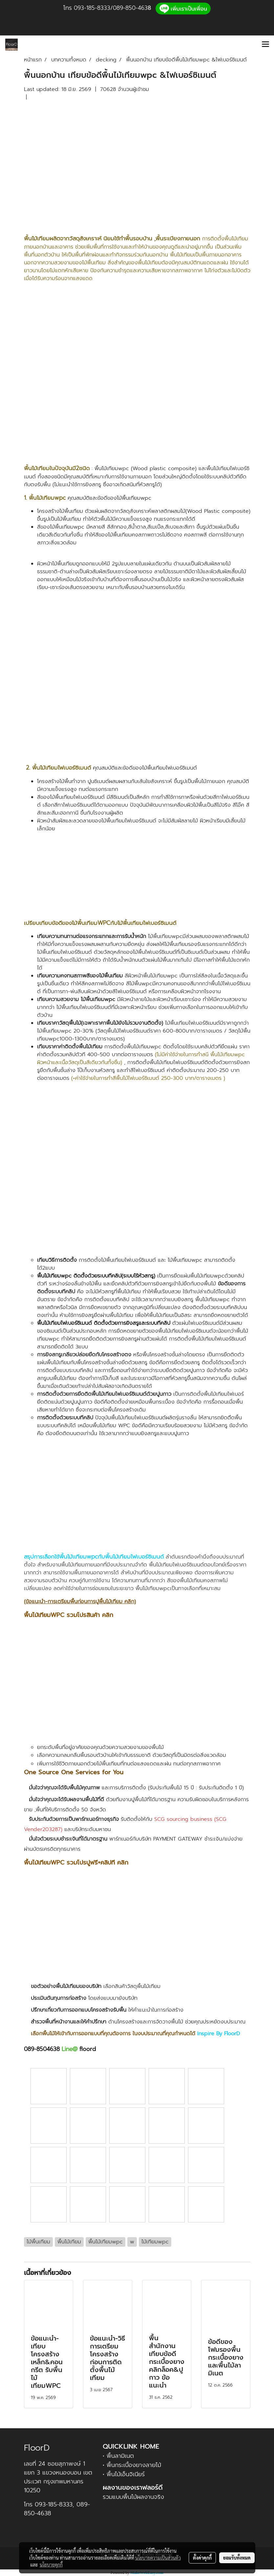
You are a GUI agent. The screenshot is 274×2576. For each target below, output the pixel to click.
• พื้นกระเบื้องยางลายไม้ (132, 2465)
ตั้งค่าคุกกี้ (202, 2558)
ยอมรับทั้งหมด (237, 2558)
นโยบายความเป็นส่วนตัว (158, 2558)
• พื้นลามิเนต (118, 2455)
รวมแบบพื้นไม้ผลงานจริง (133, 2496)
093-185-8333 (92, 8)
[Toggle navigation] (265, 44)
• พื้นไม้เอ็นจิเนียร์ (124, 2474)
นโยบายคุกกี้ (51, 2564)
